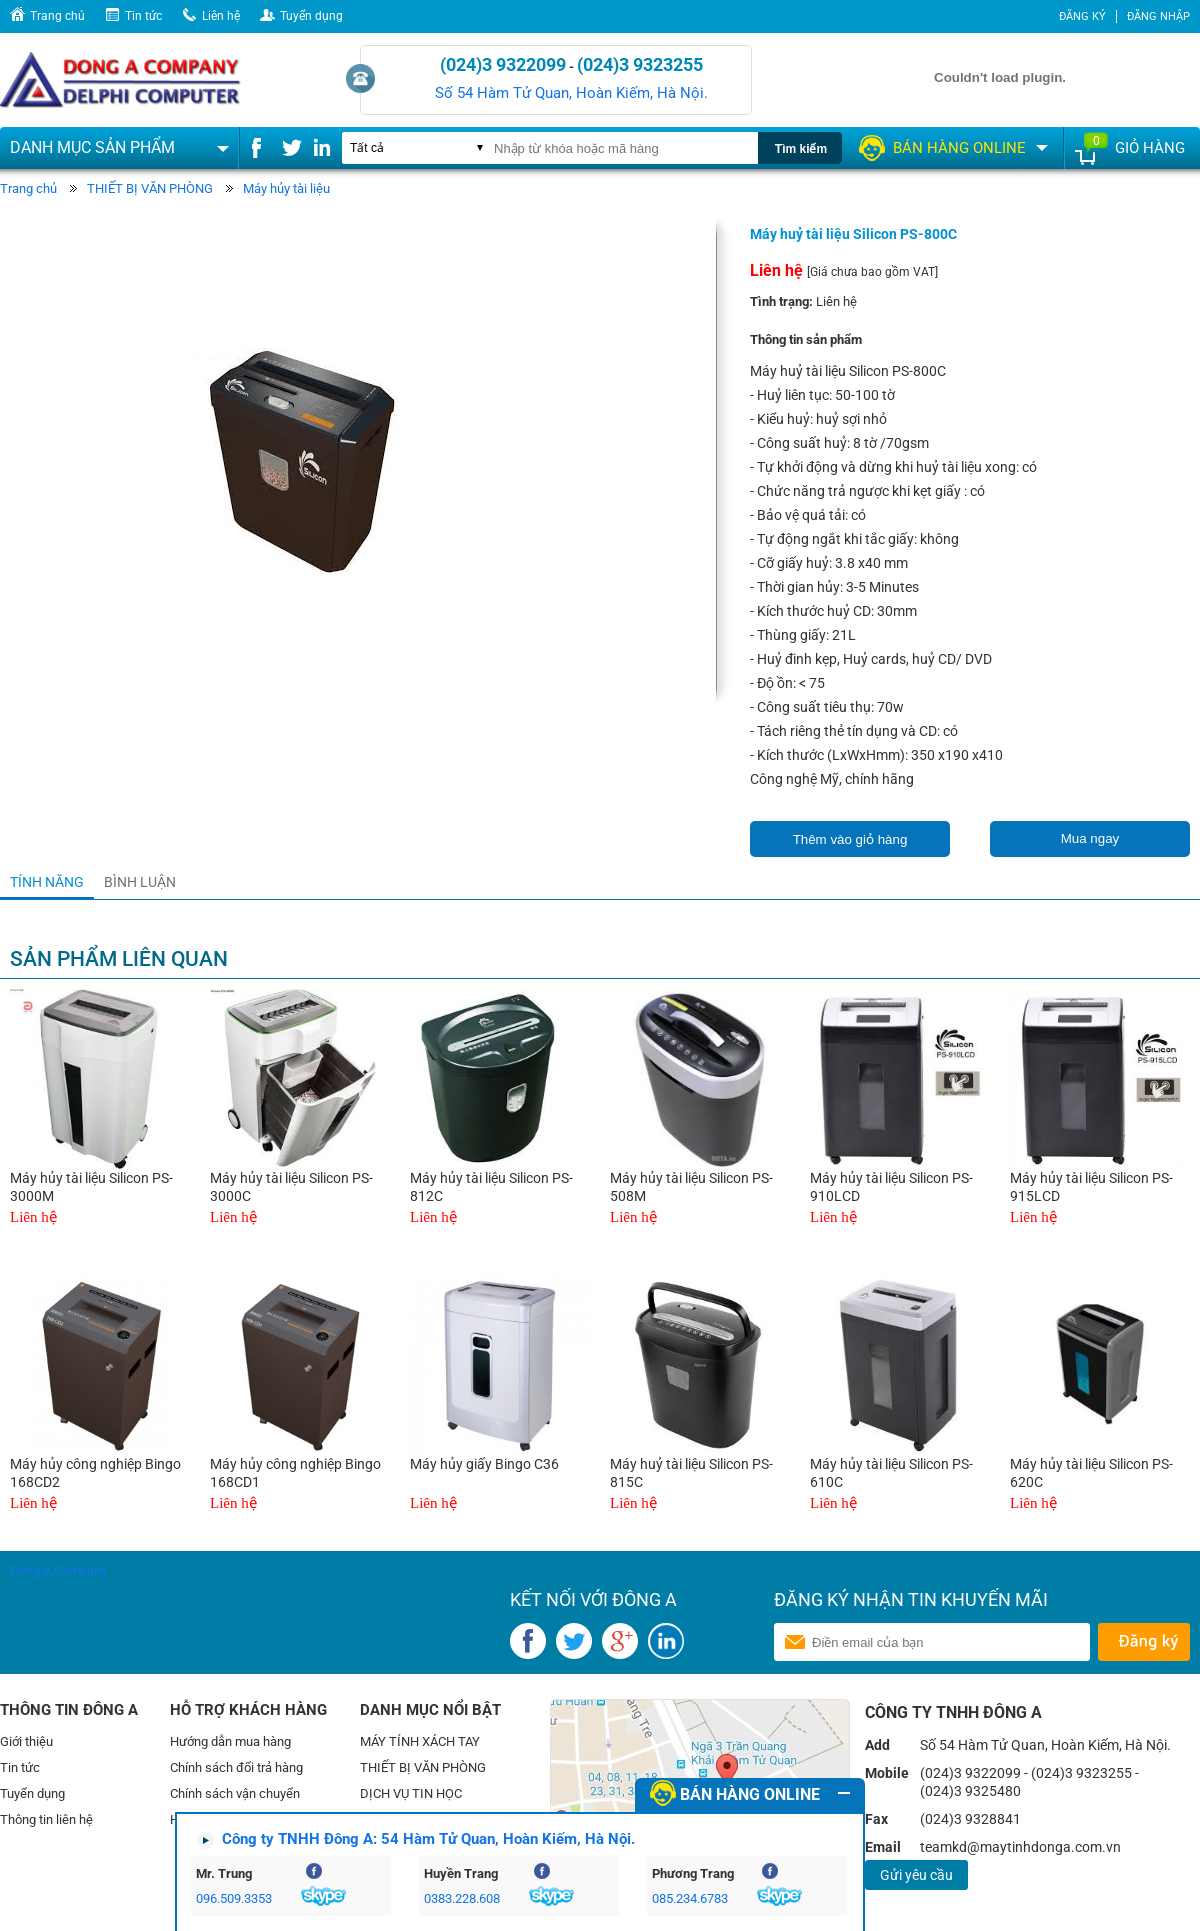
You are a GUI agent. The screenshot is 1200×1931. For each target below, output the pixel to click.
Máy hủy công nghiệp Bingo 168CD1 (295, 1473)
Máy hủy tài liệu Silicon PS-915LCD (1091, 1187)
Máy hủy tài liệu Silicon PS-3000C (291, 1187)
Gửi (1143, 1642)
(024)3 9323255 (640, 64)
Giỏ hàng (1150, 148)
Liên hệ (221, 16)
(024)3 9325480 (970, 1791)
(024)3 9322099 (503, 64)
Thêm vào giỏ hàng (850, 839)
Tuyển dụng (311, 16)
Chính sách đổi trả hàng (236, 1767)
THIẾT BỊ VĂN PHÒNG (150, 188)
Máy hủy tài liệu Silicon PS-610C (891, 1473)
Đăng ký (1082, 16)
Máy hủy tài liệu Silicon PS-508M (691, 1187)
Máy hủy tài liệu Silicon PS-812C (491, 1187)
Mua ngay (1090, 838)
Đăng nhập (1158, 16)
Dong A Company (58, 1570)
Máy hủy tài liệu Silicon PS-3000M (91, 1187)
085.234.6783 (690, 1898)
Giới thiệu (26, 1741)
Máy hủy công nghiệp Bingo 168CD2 (95, 1473)
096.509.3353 (234, 1898)
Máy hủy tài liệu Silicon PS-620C (1091, 1473)
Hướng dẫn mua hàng (230, 1741)
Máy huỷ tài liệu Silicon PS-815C (691, 1473)
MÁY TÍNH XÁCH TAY (420, 1741)
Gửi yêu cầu (916, 1875)
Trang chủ (57, 16)
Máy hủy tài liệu (286, 188)
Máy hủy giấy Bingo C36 (484, 1464)
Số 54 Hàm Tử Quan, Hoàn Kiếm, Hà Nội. (571, 93)
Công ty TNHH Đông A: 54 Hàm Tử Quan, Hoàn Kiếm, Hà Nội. (428, 1839)
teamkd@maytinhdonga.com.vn (1020, 1847)
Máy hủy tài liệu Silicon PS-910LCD (891, 1187)
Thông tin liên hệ (46, 1819)
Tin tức (143, 16)
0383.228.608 (462, 1898)
